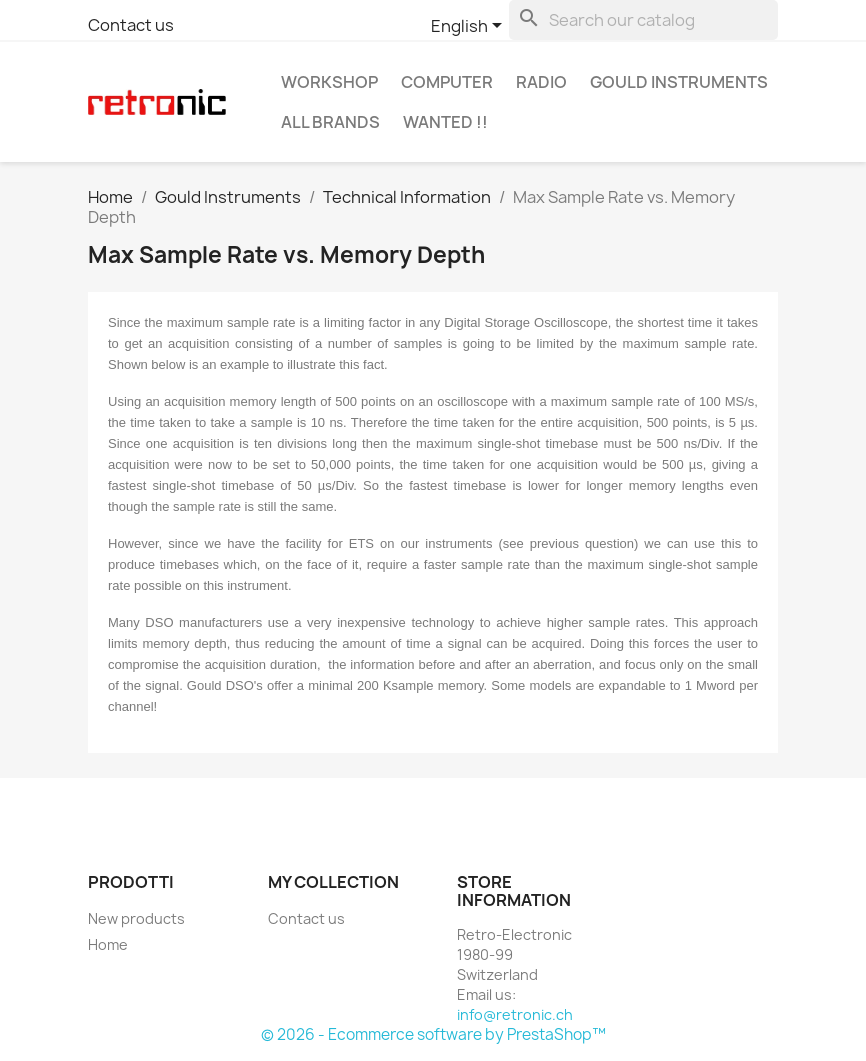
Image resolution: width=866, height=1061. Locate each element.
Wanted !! (445, 122)
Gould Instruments (679, 82)
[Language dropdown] (470, 27)
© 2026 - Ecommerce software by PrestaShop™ (433, 1034)
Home (108, 944)
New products (136, 918)
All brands (330, 122)
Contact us (131, 25)
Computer (447, 82)
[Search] (643, 20)
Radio (541, 82)
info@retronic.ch (515, 1014)
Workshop (329, 82)
